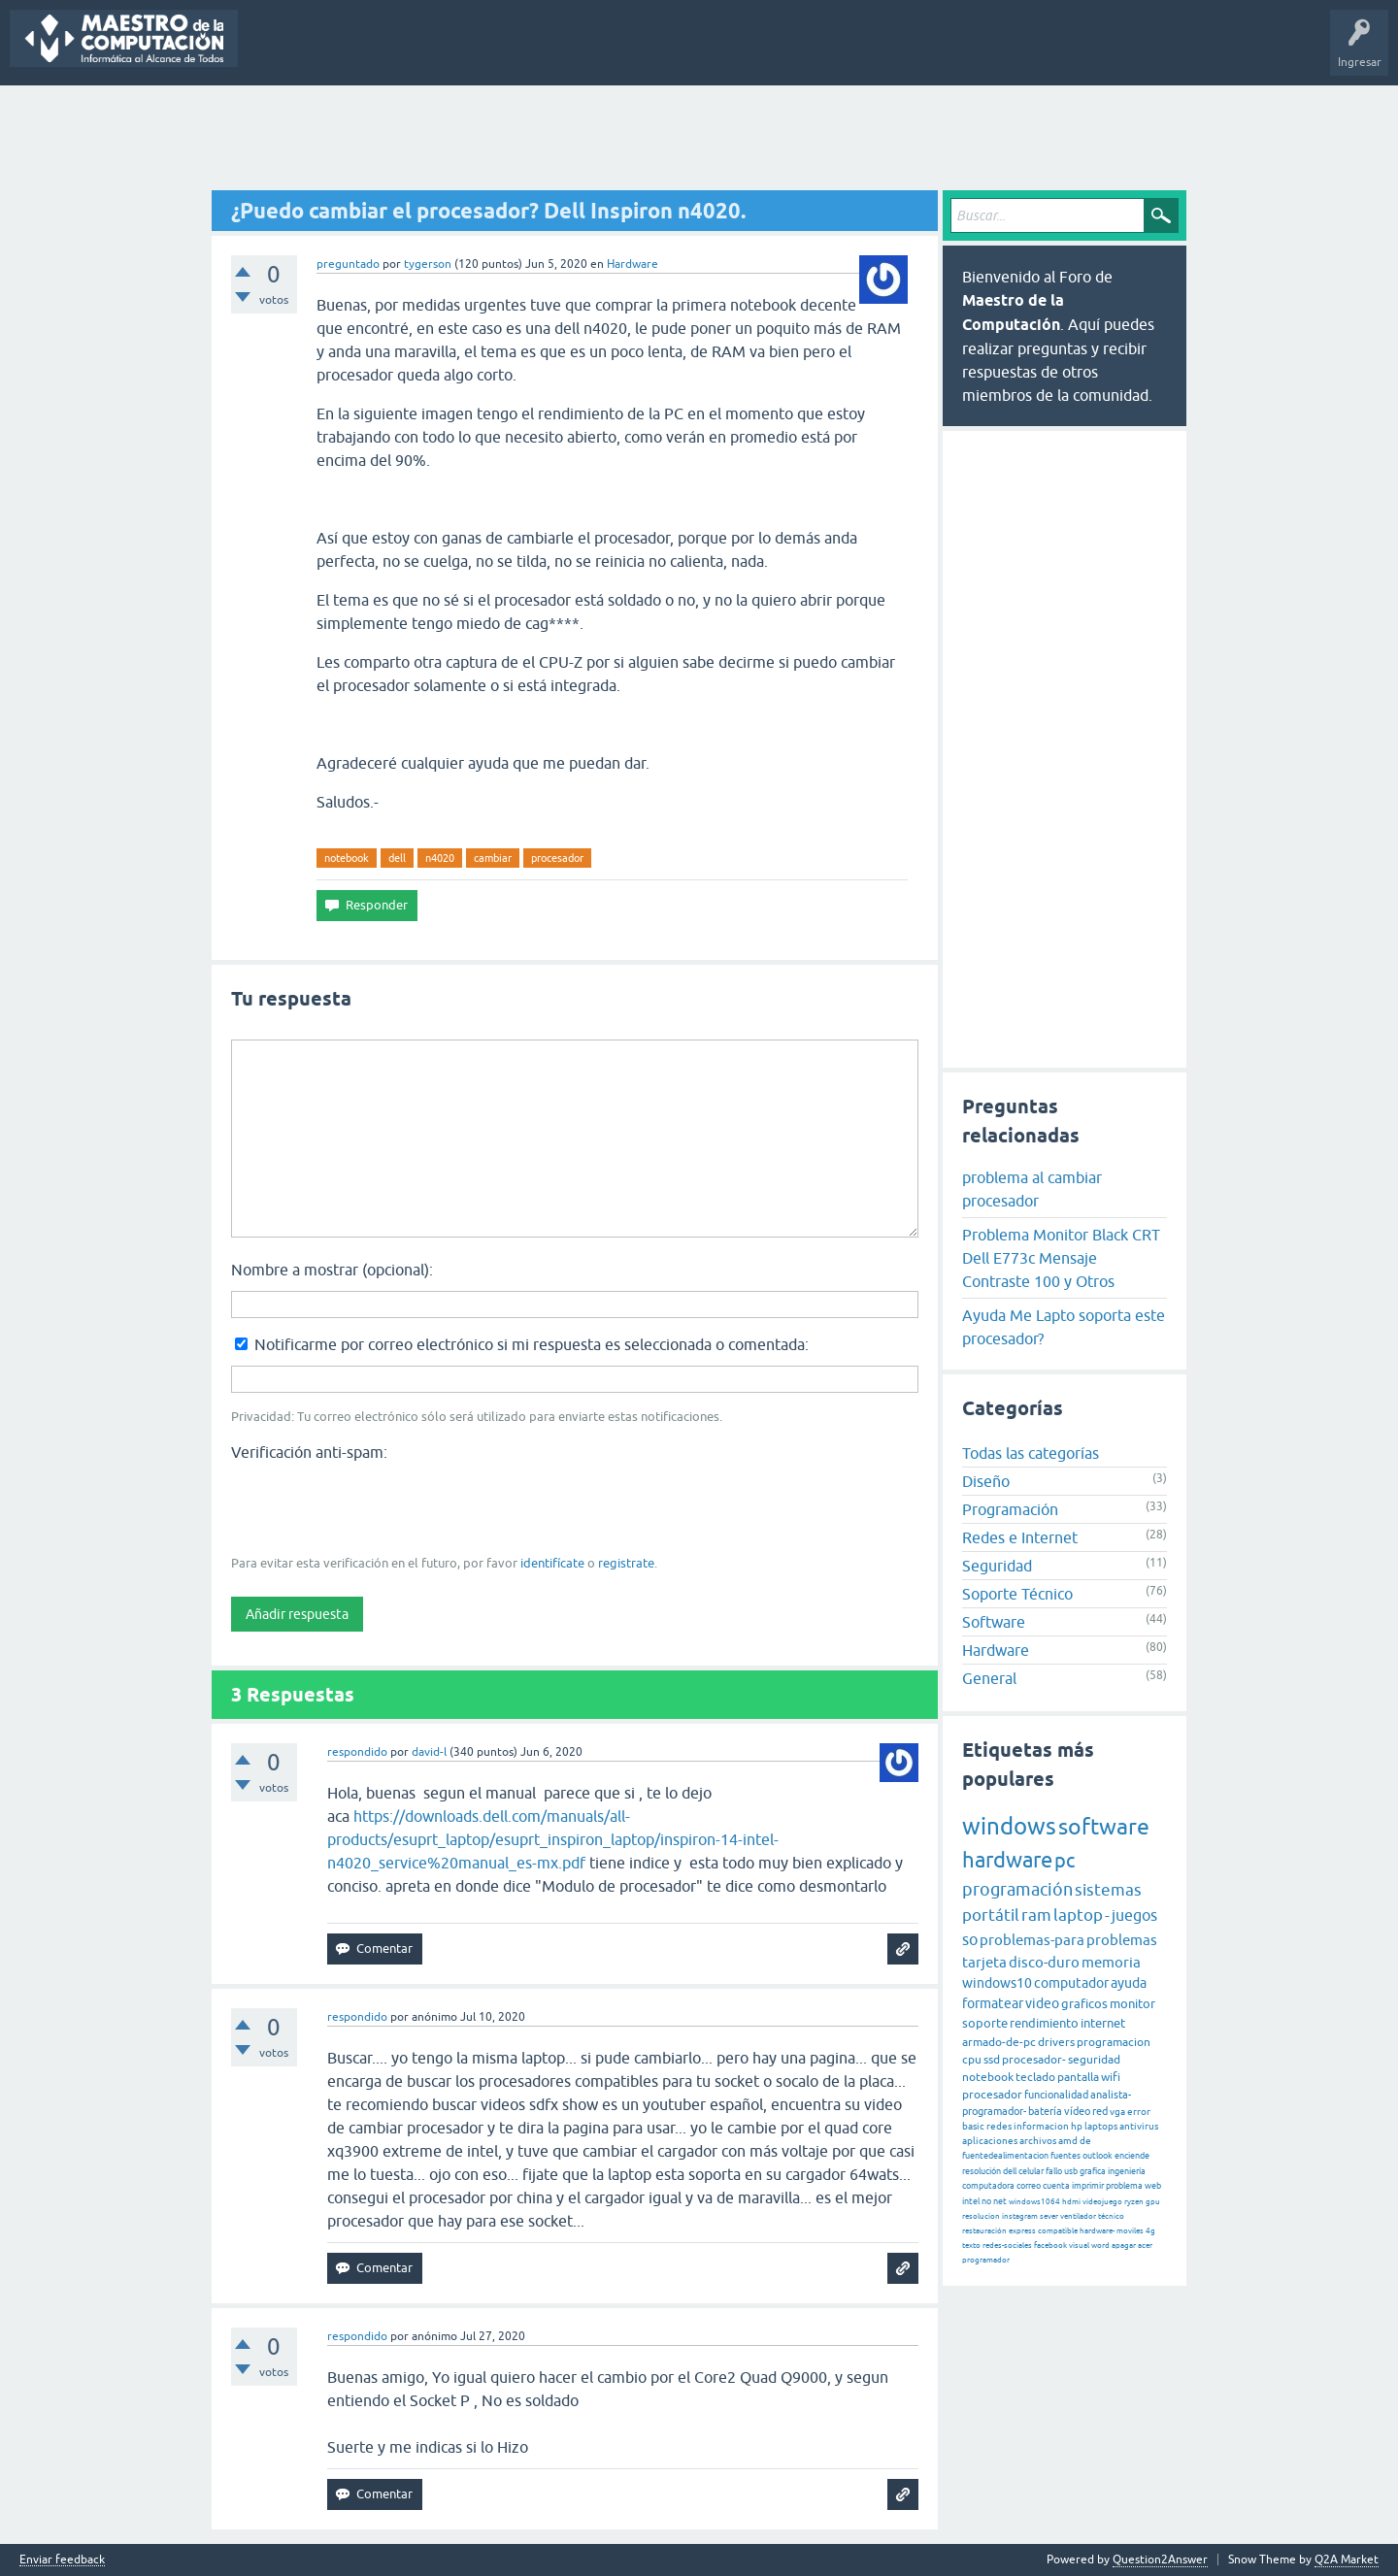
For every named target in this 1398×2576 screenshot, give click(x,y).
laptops (1100, 2126)
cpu (972, 2059)
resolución (981, 2171)
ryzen (1134, 2201)
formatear (992, 2003)
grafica (1093, 2171)
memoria (1111, 1962)
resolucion (981, 2216)
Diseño (986, 1481)
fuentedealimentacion (1005, 2156)
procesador (557, 858)
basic (973, 2126)
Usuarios (592, 52)
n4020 (439, 858)
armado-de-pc (999, 2042)
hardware (1007, 1860)
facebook (1050, 2245)
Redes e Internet (1020, 1537)
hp (1076, 2126)
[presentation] (378, 1506)
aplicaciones (989, 2140)
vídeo (1077, 2111)
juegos (1134, 1915)
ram (1036, 1915)
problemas (1121, 1940)
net (1000, 2201)
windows (1009, 1826)
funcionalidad (1056, 2094)
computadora (988, 2186)
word (1100, 2245)
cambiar (493, 858)
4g (1150, 2231)
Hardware (632, 264)
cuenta (1056, 2186)
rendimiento (1044, 2023)
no (986, 2201)
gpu (1153, 2201)
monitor (1132, 2004)
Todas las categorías (1030, 1453)
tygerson (427, 264)
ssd (991, 2059)
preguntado (348, 264)
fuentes (1065, 2156)
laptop (1078, 1915)
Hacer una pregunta (690, 52)
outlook (1097, 2156)
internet (1103, 2023)
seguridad (1094, 2059)
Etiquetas (447, 52)
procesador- (1034, 2059)
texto (971, 2245)
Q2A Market (1347, 2559)
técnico (1111, 2216)
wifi (1110, 2077)
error (1138, 2111)
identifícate (552, 1563)
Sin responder (364, 52)
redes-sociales (1007, 2245)
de (1085, 2140)
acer (1145, 2245)
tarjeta (984, 1962)
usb (1071, 2171)
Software (993, 1622)
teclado (1035, 2077)
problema (1124, 2186)
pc (1064, 1860)
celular (1031, 2171)
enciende (1132, 2156)
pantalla (1078, 2077)
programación (1017, 1889)
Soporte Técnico (1017, 1593)
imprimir (1088, 2186)
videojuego (1102, 2201)
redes (999, 2126)
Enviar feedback (62, 2560)
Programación (1010, 1509)
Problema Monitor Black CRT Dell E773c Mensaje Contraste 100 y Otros (1061, 1258)
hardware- (1097, 2231)
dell (397, 858)
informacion (1041, 2126)
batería (1045, 2111)
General (989, 1678)
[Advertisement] (699, 138)
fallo (1054, 2171)
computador (1071, 1983)
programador (986, 2260)
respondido (357, 1752)
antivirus (1138, 2126)
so (970, 1939)
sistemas (1108, 1889)
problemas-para (1032, 1940)
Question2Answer (1160, 2559)
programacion (1113, 2042)
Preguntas (279, 52)
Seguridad (997, 1565)
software (1103, 1826)
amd (1068, 2140)
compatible (1058, 2231)
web (1153, 2186)
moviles (1130, 2231)
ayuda (1129, 1983)
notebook (346, 858)
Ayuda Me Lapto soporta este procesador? (1063, 1326)
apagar (1124, 2245)
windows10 (997, 1983)
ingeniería (1127, 2171)
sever (1049, 2216)
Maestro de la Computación (894, 52)
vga (1117, 2111)
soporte (985, 2023)
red (1100, 2111)
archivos (1037, 2140)
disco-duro (1044, 1962)
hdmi (1071, 2201)
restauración (984, 2231)
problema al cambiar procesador (1032, 1189)
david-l (429, 1752)
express (1022, 2231)
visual (1079, 2245)
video (1042, 2003)
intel (971, 2201)
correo (1028, 2186)
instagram (1020, 2216)
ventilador (1078, 2216)
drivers (1056, 2042)
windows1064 (1034, 2201)
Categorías (521, 52)
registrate (626, 1563)
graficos (1084, 2004)
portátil (990, 1915)
